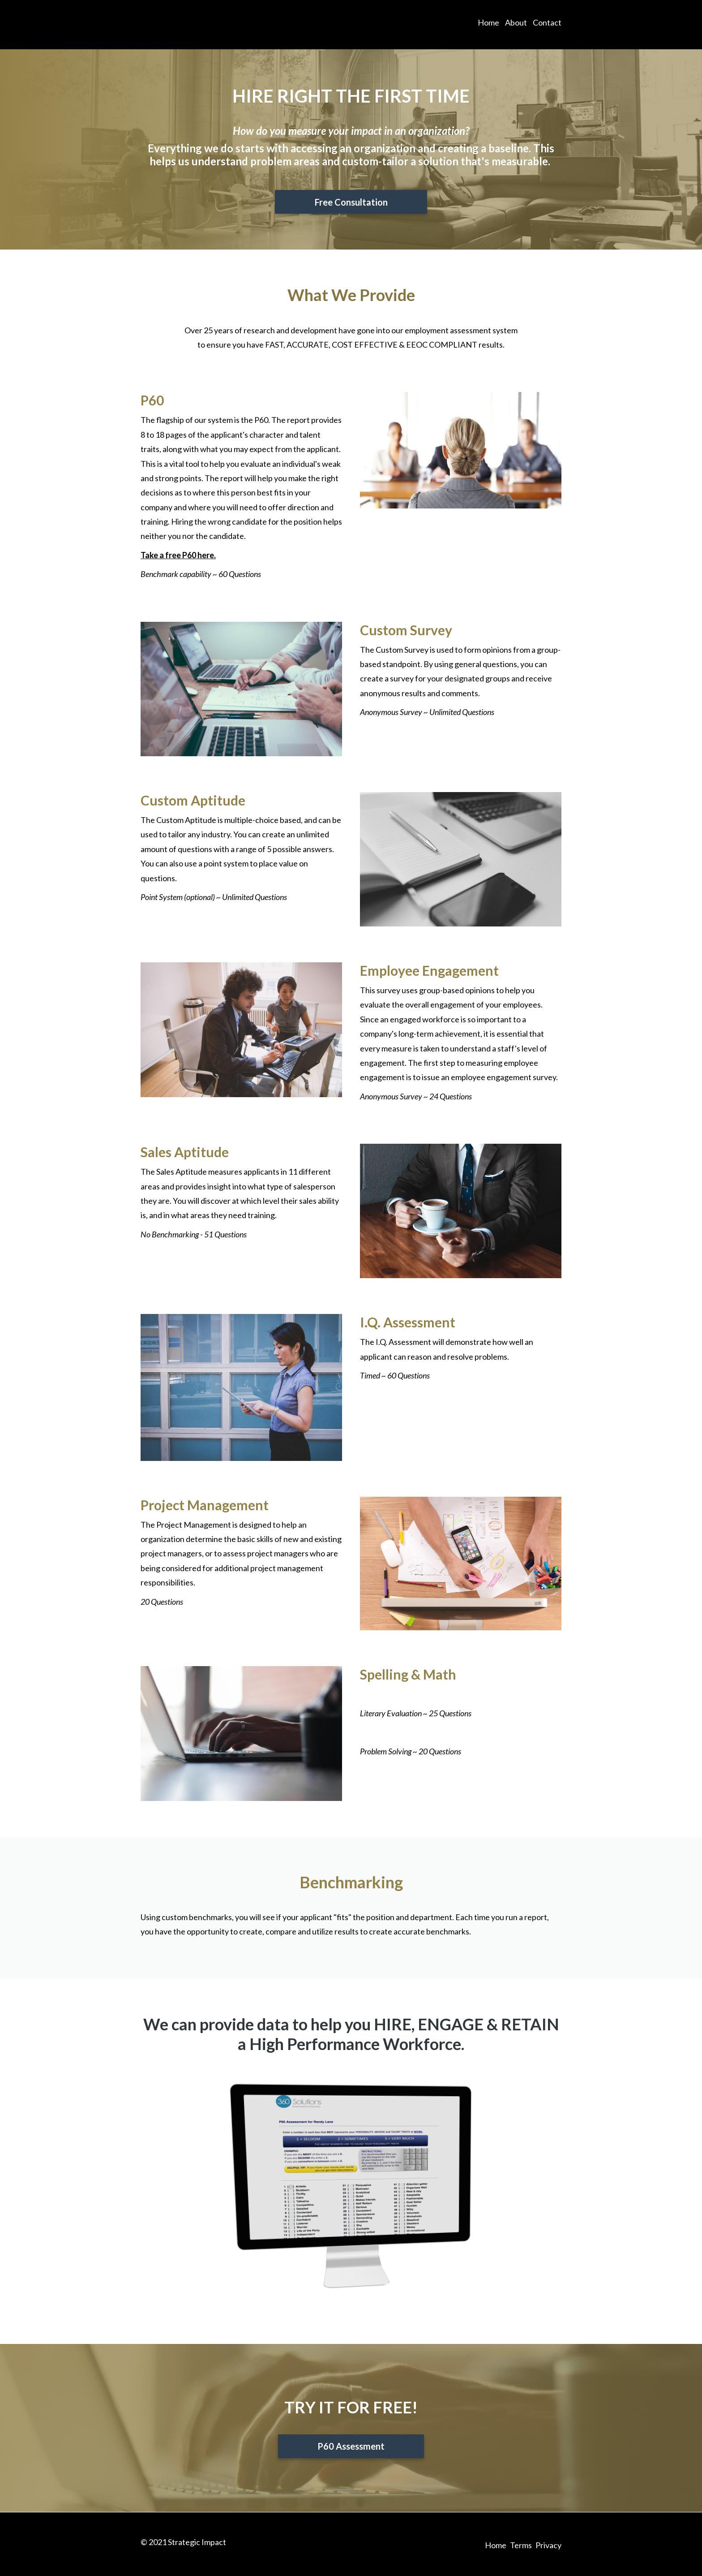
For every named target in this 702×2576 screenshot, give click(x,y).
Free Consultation (351, 202)
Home (488, 25)
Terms (521, 2543)
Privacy (548, 2543)
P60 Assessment (351, 2447)
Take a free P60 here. (178, 555)
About (516, 25)
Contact (547, 25)
